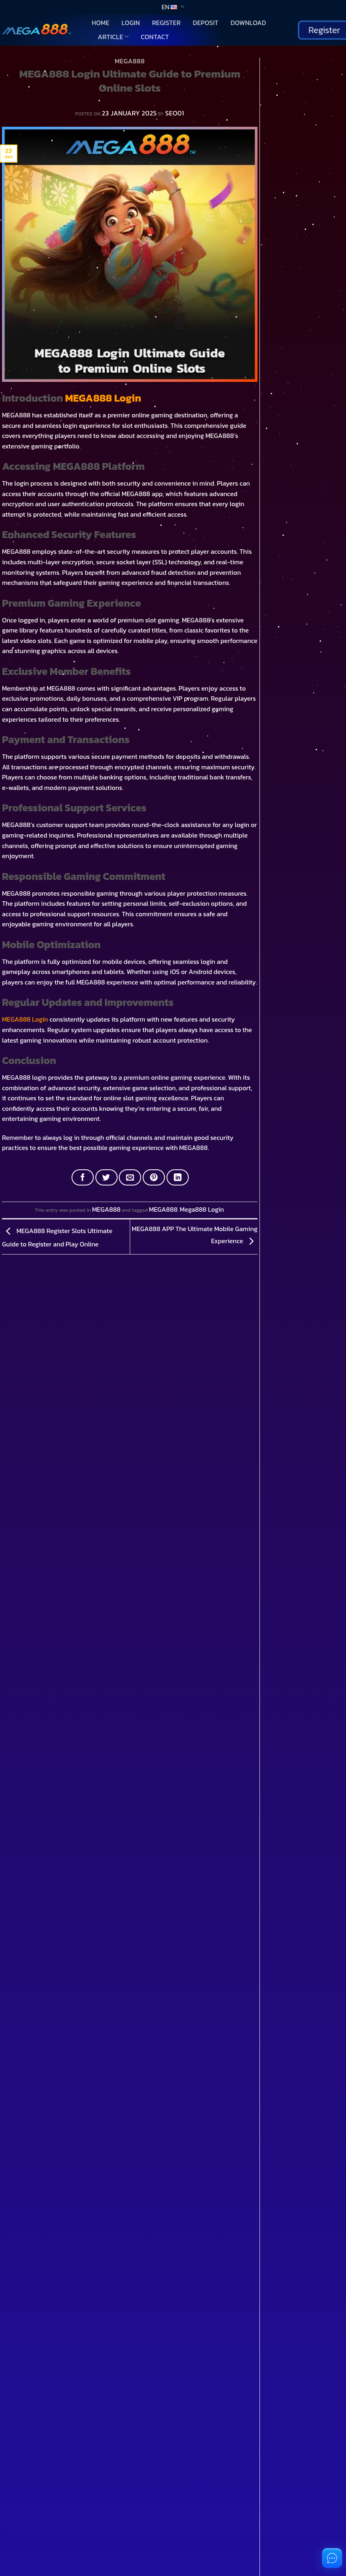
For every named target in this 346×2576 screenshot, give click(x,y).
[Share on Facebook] (83, 1177)
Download (248, 22)
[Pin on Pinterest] (154, 1177)
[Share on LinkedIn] (178, 1177)
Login (131, 22)
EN (173, 7)
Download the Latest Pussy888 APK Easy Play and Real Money (297, 244)
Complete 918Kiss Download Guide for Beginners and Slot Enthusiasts (302, 139)
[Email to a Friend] (130, 1177)
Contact (155, 37)
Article (113, 37)
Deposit (205, 22)
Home (101, 22)
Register (166, 22)
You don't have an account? (52, 2106)
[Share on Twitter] (106, 1177)
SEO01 (174, 113)
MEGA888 (130, 61)
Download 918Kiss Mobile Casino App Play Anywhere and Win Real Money (301, 174)
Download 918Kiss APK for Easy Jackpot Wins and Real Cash (302, 279)
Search (271, 62)
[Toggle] (18, 1462)
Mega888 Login (202, 1209)
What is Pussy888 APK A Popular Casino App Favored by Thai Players (303, 209)
